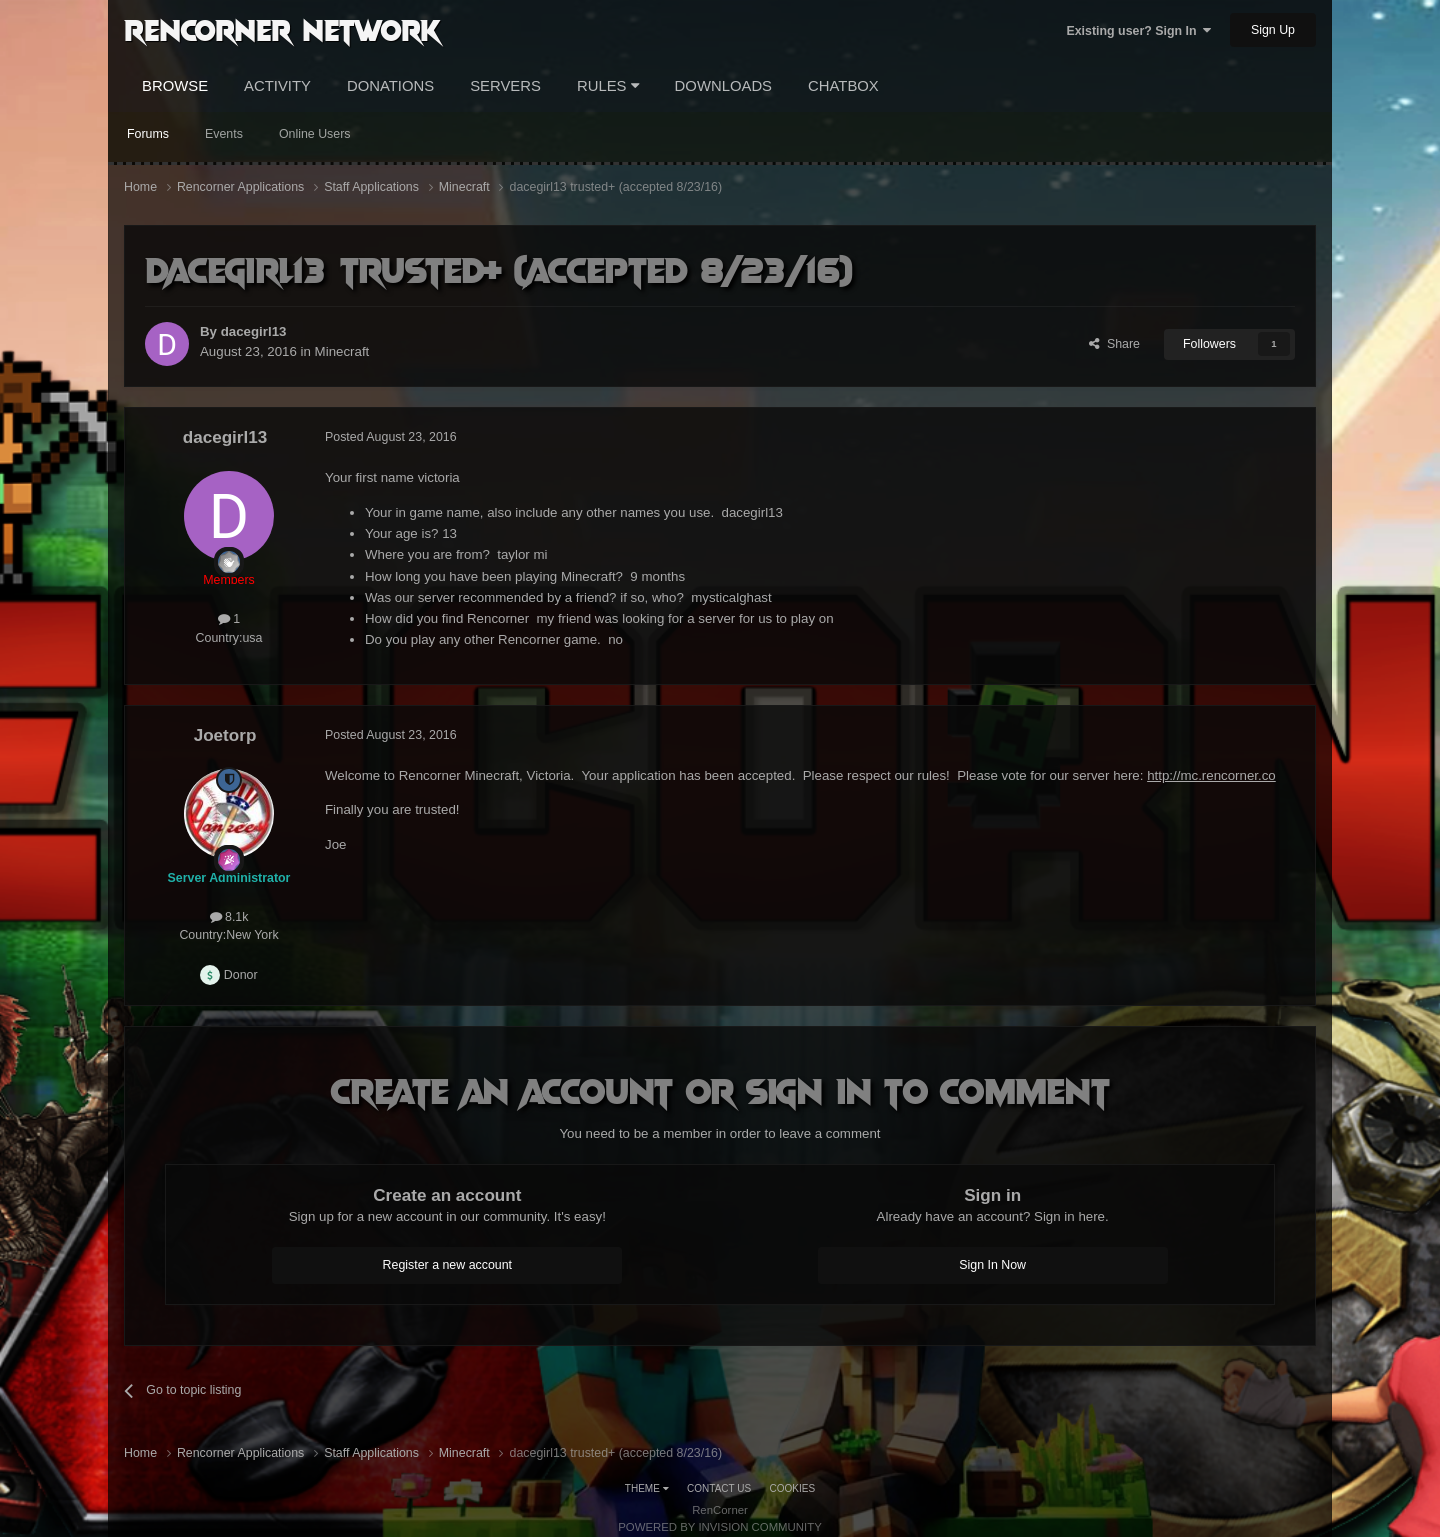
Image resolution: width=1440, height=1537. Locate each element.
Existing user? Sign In (1138, 31)
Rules (608, 86)
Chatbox (843, 86)
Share (1114, 344)
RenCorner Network (282, 29)
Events (224, 134)
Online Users (315, 134)
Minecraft (342, 351)
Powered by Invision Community (720, 1527)
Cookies (793, 1488)
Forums (148, 134)
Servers (505, 86)
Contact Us (719, 1488)
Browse (175, 86)
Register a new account (448, 1265)
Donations (390, 86)
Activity (277, 86)
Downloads (723, 86)
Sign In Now (992, 1265)
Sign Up (1273, 30)
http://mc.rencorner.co (1211, 775)
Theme (647, 1488)
